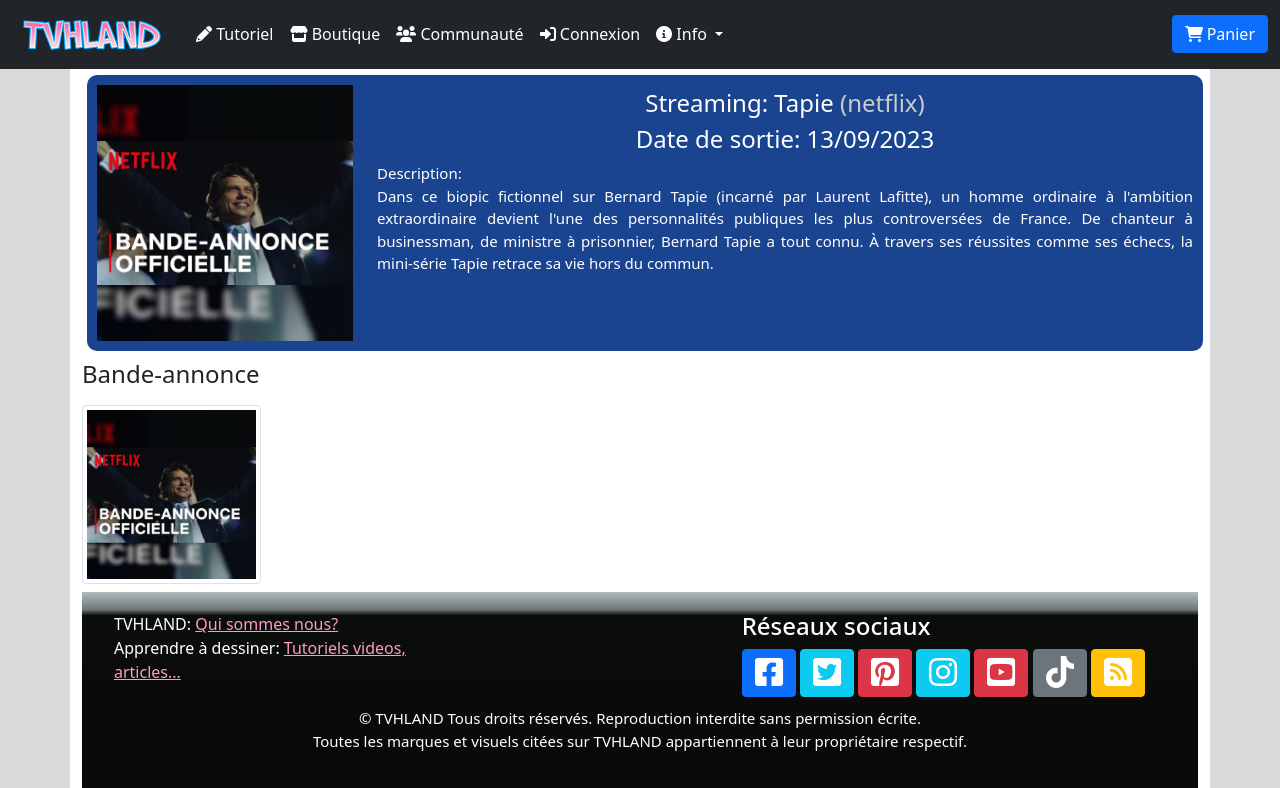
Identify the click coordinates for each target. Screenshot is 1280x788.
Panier (1220, 34)
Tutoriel (235, 34)
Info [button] (683, 34)
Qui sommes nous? (266, 624)
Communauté (459, 34)
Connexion (590, 34)
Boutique (335, 34)
